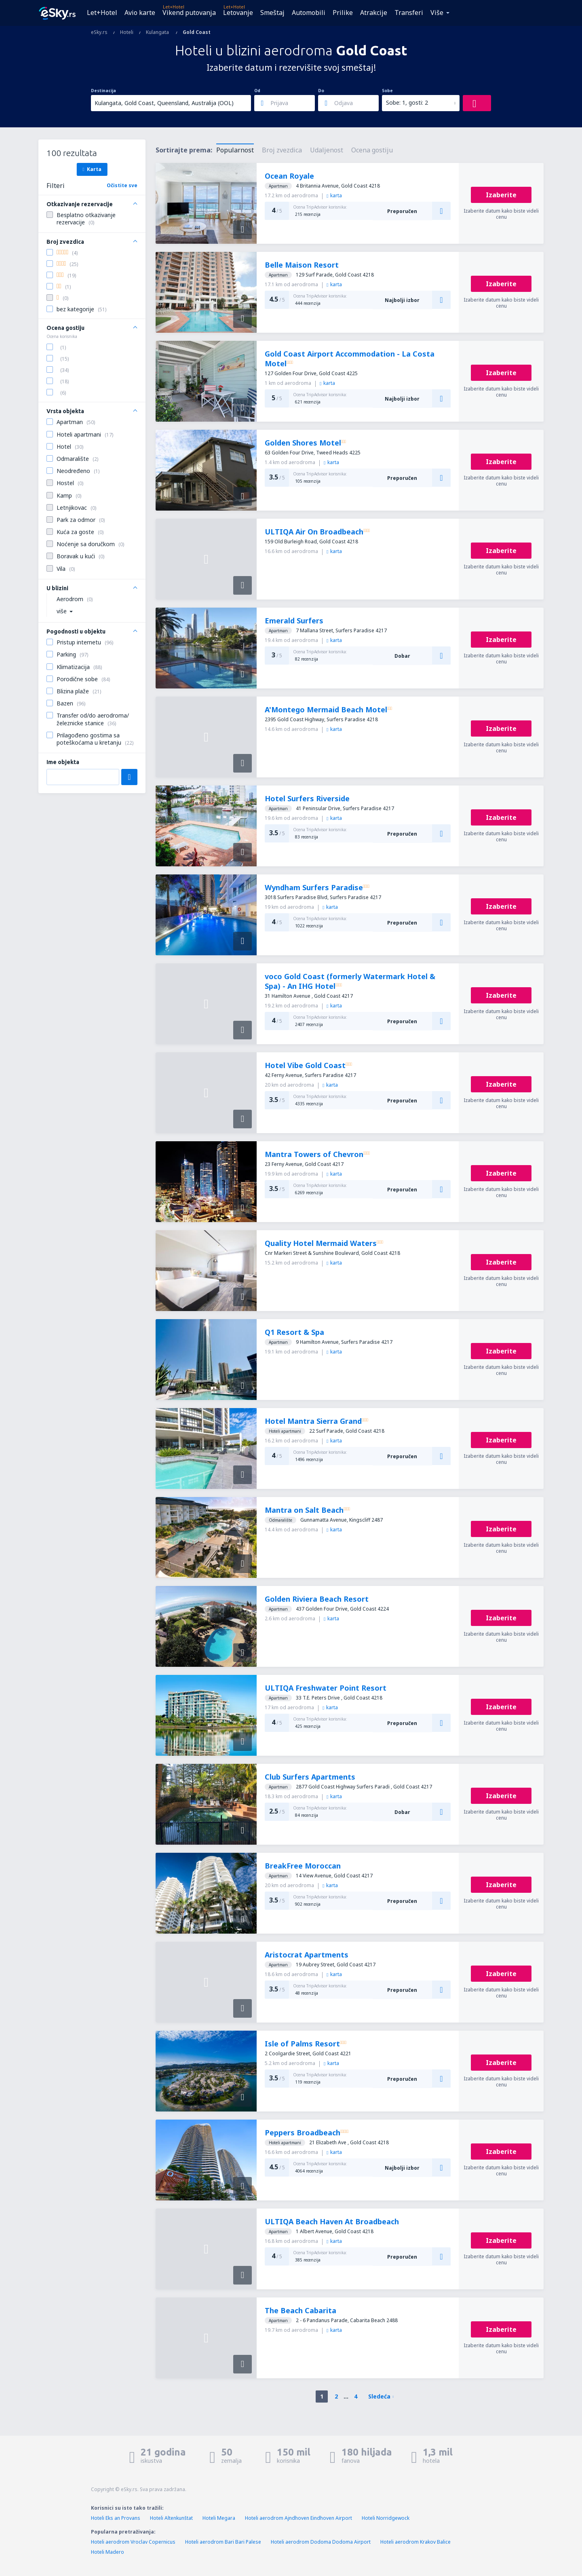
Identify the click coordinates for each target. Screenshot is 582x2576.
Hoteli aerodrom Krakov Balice (415, 2541)
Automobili (308, 12)
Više (436, 12)
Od (257, 90)
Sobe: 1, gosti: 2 (407, 102)
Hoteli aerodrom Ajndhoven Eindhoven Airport (298, 2518)
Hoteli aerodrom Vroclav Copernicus (133, 2541)
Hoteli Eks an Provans (115, 2518)
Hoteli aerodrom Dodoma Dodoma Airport (321, 2541)
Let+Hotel (102, 12)
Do (321, 90)
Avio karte (139, 12)
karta (334, 195)
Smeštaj (272, 12)
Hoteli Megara (218, 2518)
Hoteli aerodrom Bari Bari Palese (223, 2541)
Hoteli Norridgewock (385, 2518)
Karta (91, 169)
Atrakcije (373, 12)
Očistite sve (122, 185)
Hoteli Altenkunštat (171, 2518)
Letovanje (238, 12)
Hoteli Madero (107, 2552)
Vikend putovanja (189, 12)
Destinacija (103, 90)
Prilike (343, 12)
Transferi (408, 12)
